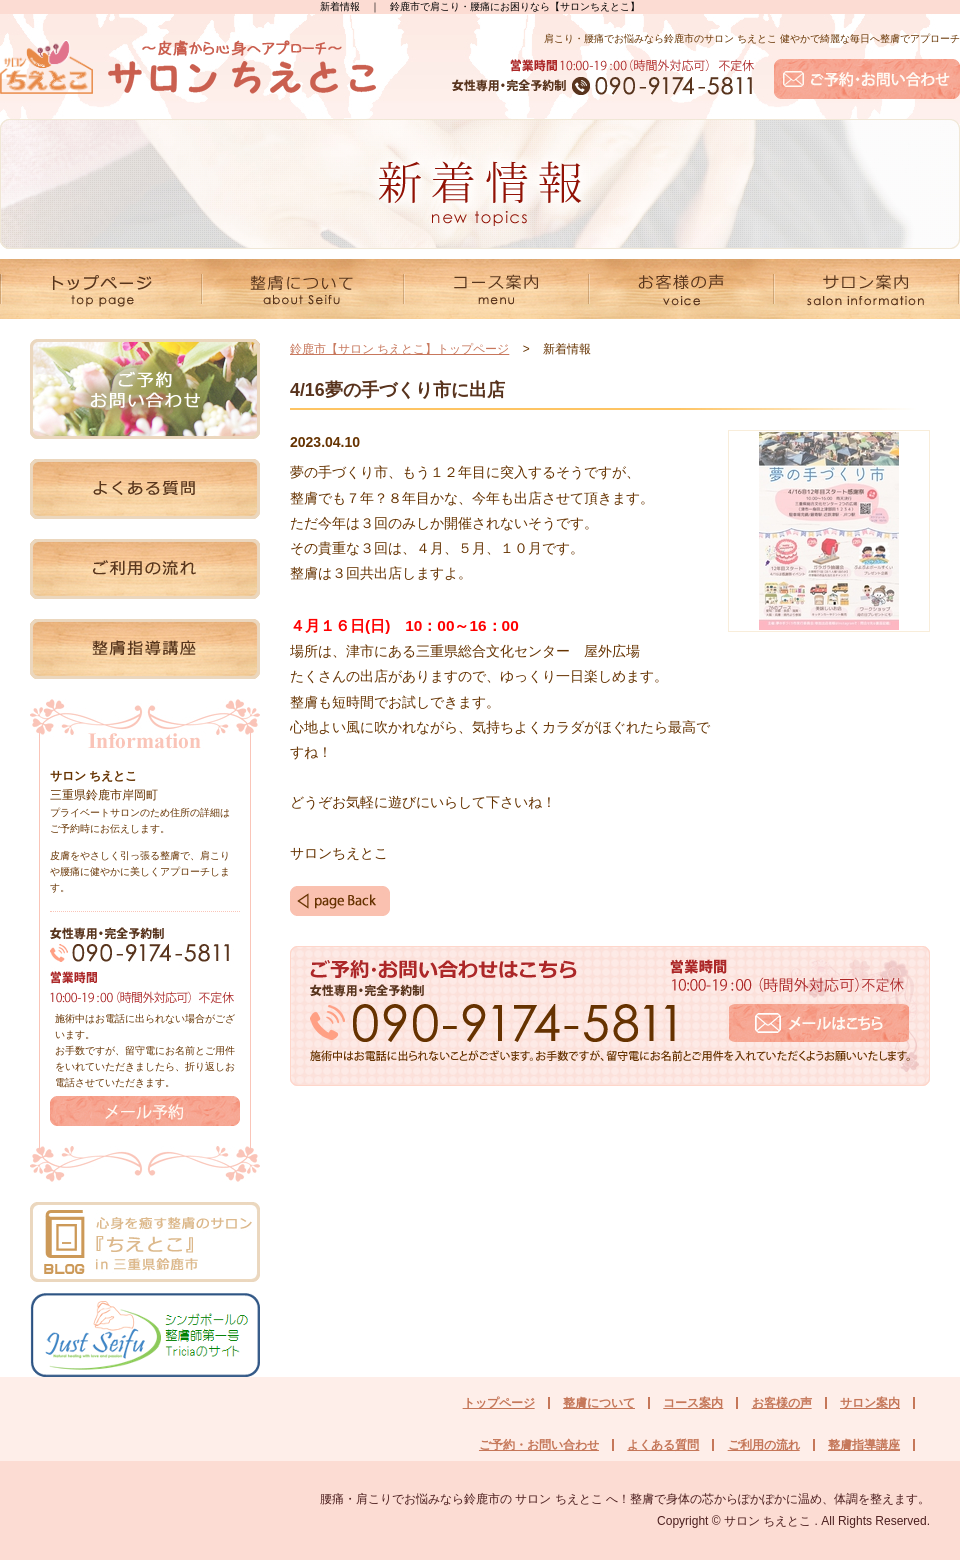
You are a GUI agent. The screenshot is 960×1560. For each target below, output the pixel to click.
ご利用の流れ (764, 1445)
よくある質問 (663, 1445)
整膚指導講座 (864, 1445)
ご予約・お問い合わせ (539, 1445)
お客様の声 (782, 1403)
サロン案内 (870, 1403)
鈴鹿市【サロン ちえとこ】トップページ (399, 349)
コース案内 (693, 1403)
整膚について (599, 1403)
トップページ (499, 1403)
